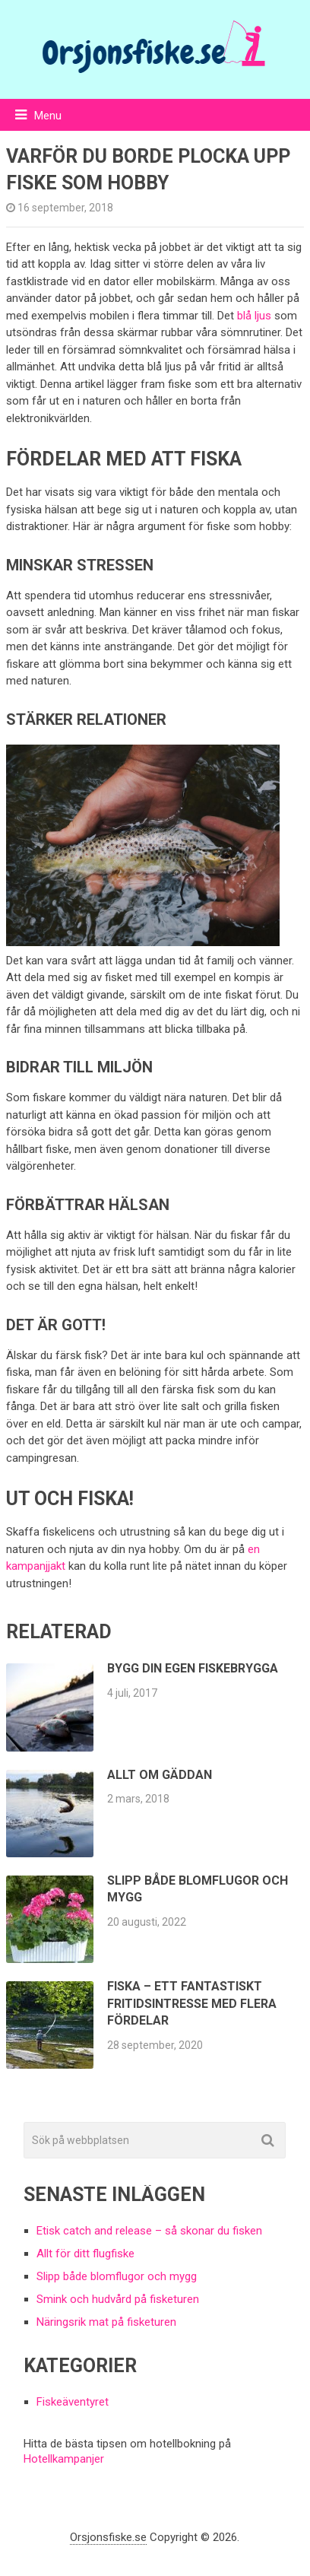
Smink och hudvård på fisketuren (117, 2299)
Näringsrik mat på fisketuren (106, 2322)
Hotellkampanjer (64, 2459)
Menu (48, 115)
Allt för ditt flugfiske (85, 2253)
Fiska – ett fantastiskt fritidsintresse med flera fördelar (192, 2003)
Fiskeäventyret (72, 2402)
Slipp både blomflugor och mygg (116, 2276)
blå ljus (254, 315)
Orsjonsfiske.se (108, 2537)
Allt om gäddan (159, 1775)
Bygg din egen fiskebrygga (192, 1668)
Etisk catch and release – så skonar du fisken (149, 2231)
